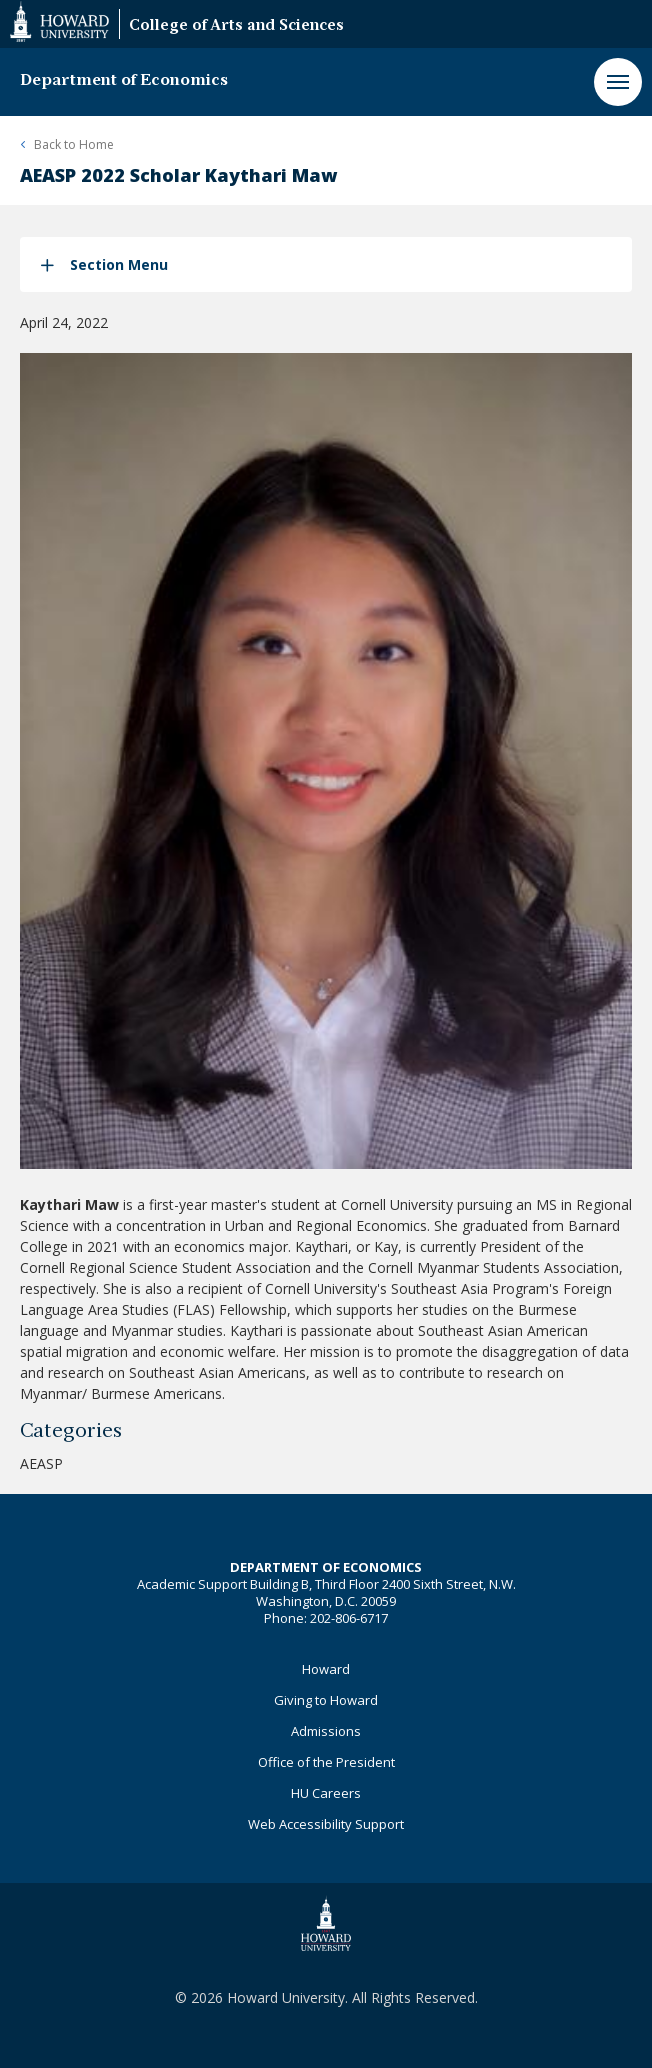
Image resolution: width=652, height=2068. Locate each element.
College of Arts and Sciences (236, 26)
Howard (326, 1669)
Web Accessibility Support (326, 1824)
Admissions (326, 1731)
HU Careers (326, 1793)
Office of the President (326, 1762)
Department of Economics (124, 81)
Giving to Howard (326, 1700)
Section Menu (119, 264)
